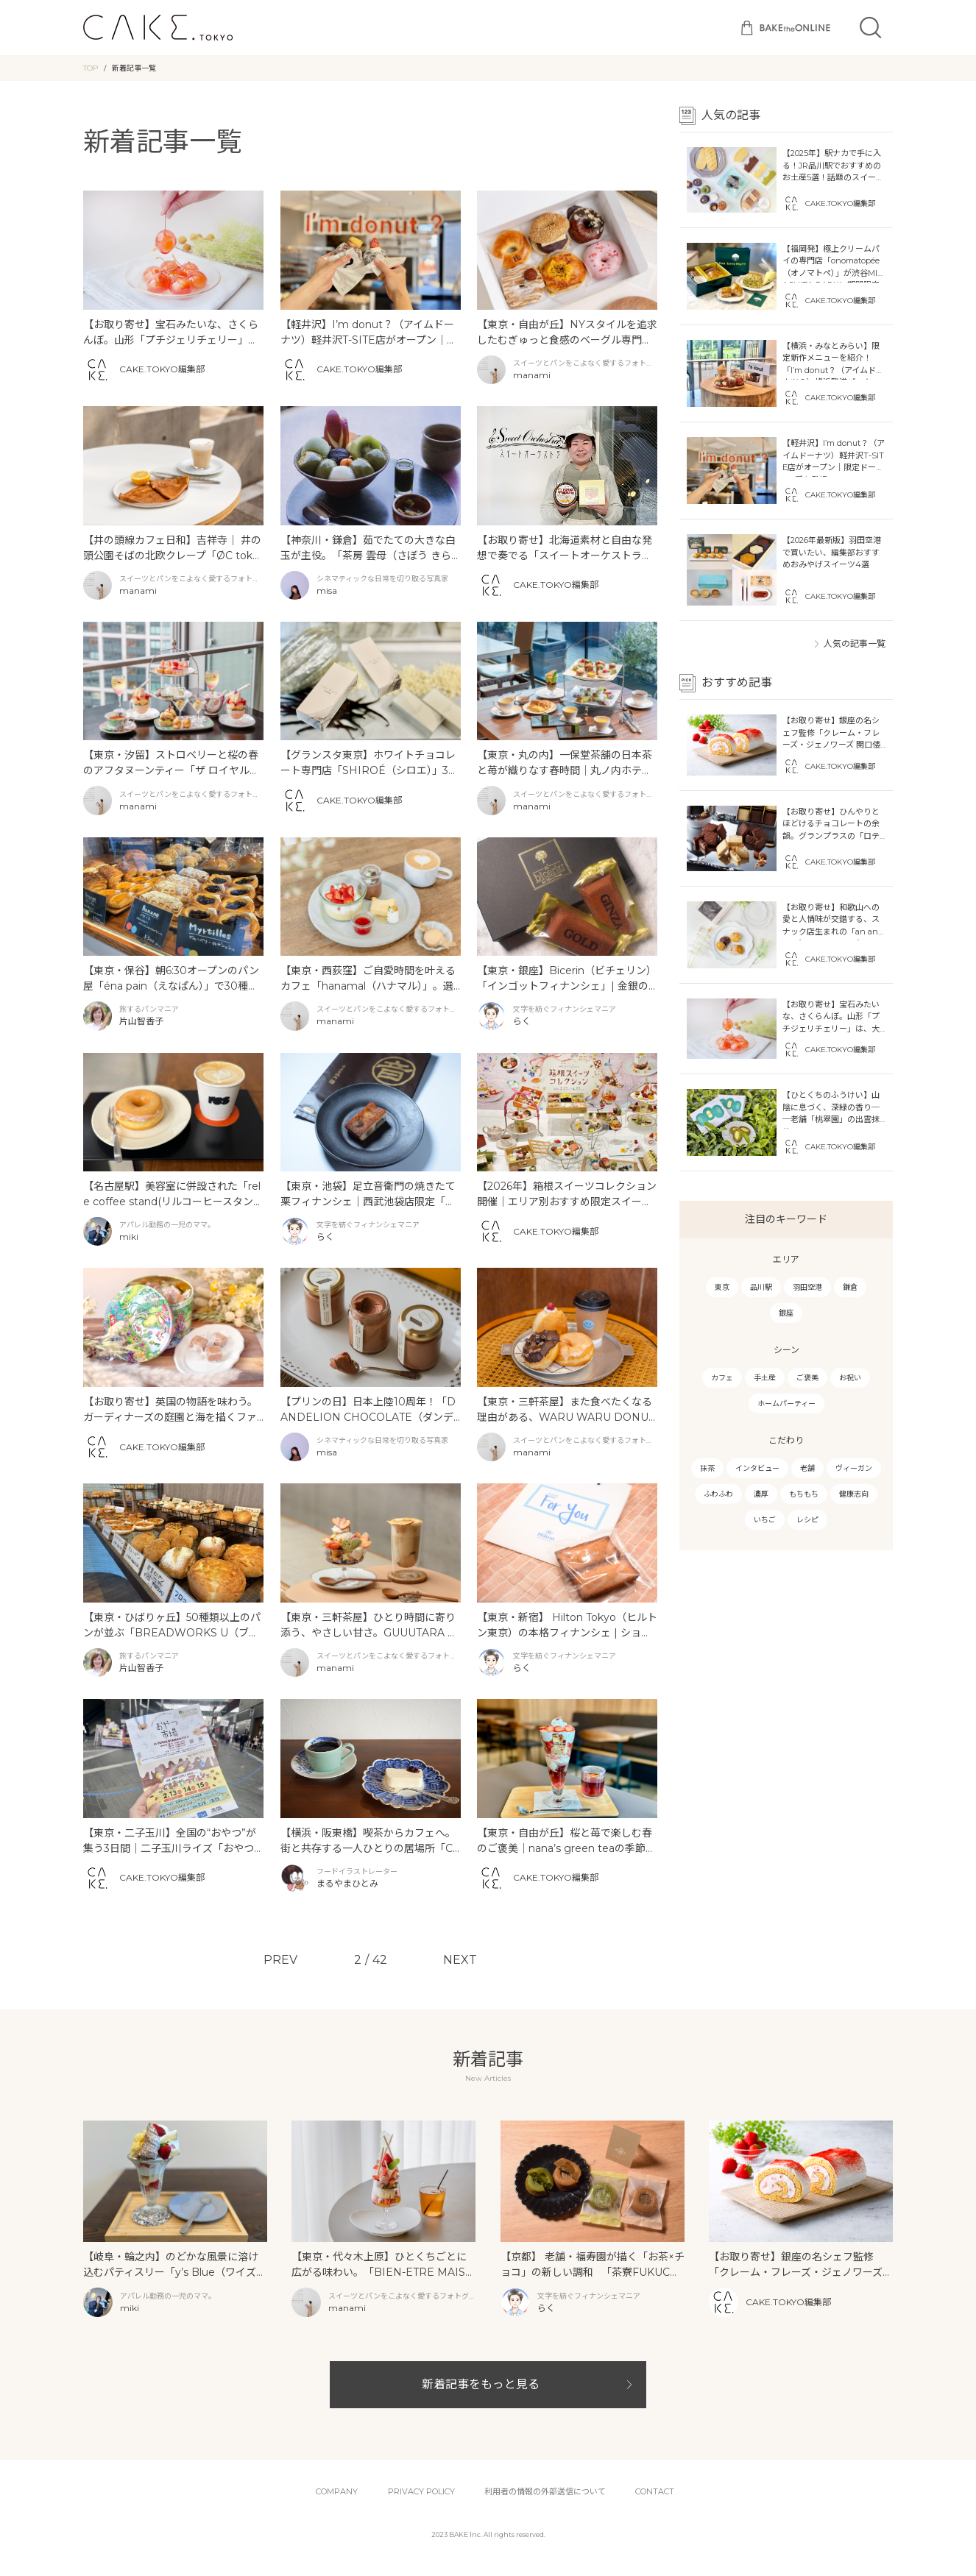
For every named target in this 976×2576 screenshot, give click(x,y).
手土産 (765, 1378)
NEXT (460, 1960)
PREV (280, 1960)
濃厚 (761, 1494)
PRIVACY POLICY (421, 2491)
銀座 (786, 1313)
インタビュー (757, 1468)
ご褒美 (807, 1378)
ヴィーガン (853, 1468)
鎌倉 (850, 1287)
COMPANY (337, 2491)
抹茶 (707, 1468)
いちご (765, 1520)
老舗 (807, 1468)
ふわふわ (718, 1494)
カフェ (722, 1378)
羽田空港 (807, 1287)
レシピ (807, 1520)
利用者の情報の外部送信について (545, 2491)
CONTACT (654, 2491)
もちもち (803, 1494)
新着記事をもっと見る (481, 2384)
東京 (722, 1287)
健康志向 (854, 1494)
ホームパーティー (786, 1403)
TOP (90, 68)
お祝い (850, 1378)
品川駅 (761, 1287)
